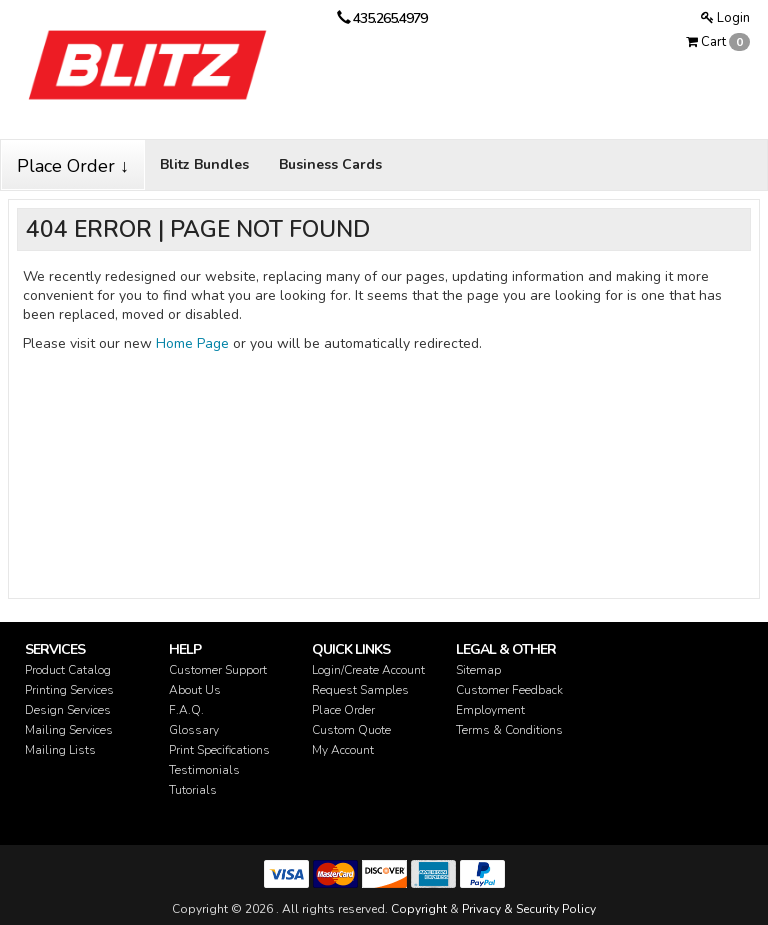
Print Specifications (219, 750)
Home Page (192, 343)
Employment (490, 710)
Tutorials (193, 790)
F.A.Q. (186, 710)
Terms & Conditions (509, 730)
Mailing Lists (60, 750)
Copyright (419, 909)
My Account (343, 750)
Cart (718, 42)
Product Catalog (68, 670)
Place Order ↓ (73, 166)
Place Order (343, 710)
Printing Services (69, 690)
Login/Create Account (368, 670)
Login (725, 18)
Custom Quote (351, 730)
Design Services (68, 710)
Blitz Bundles (204, 164)
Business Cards (330, 164)
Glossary (194, 730)
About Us (195, 690)
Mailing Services (69, 730)
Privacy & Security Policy (529, 909)
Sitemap (478, 670)
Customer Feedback (509, 690)
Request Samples (360, 690)
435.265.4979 (390, 18)
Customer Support (218, 670)
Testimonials (204, 770)
